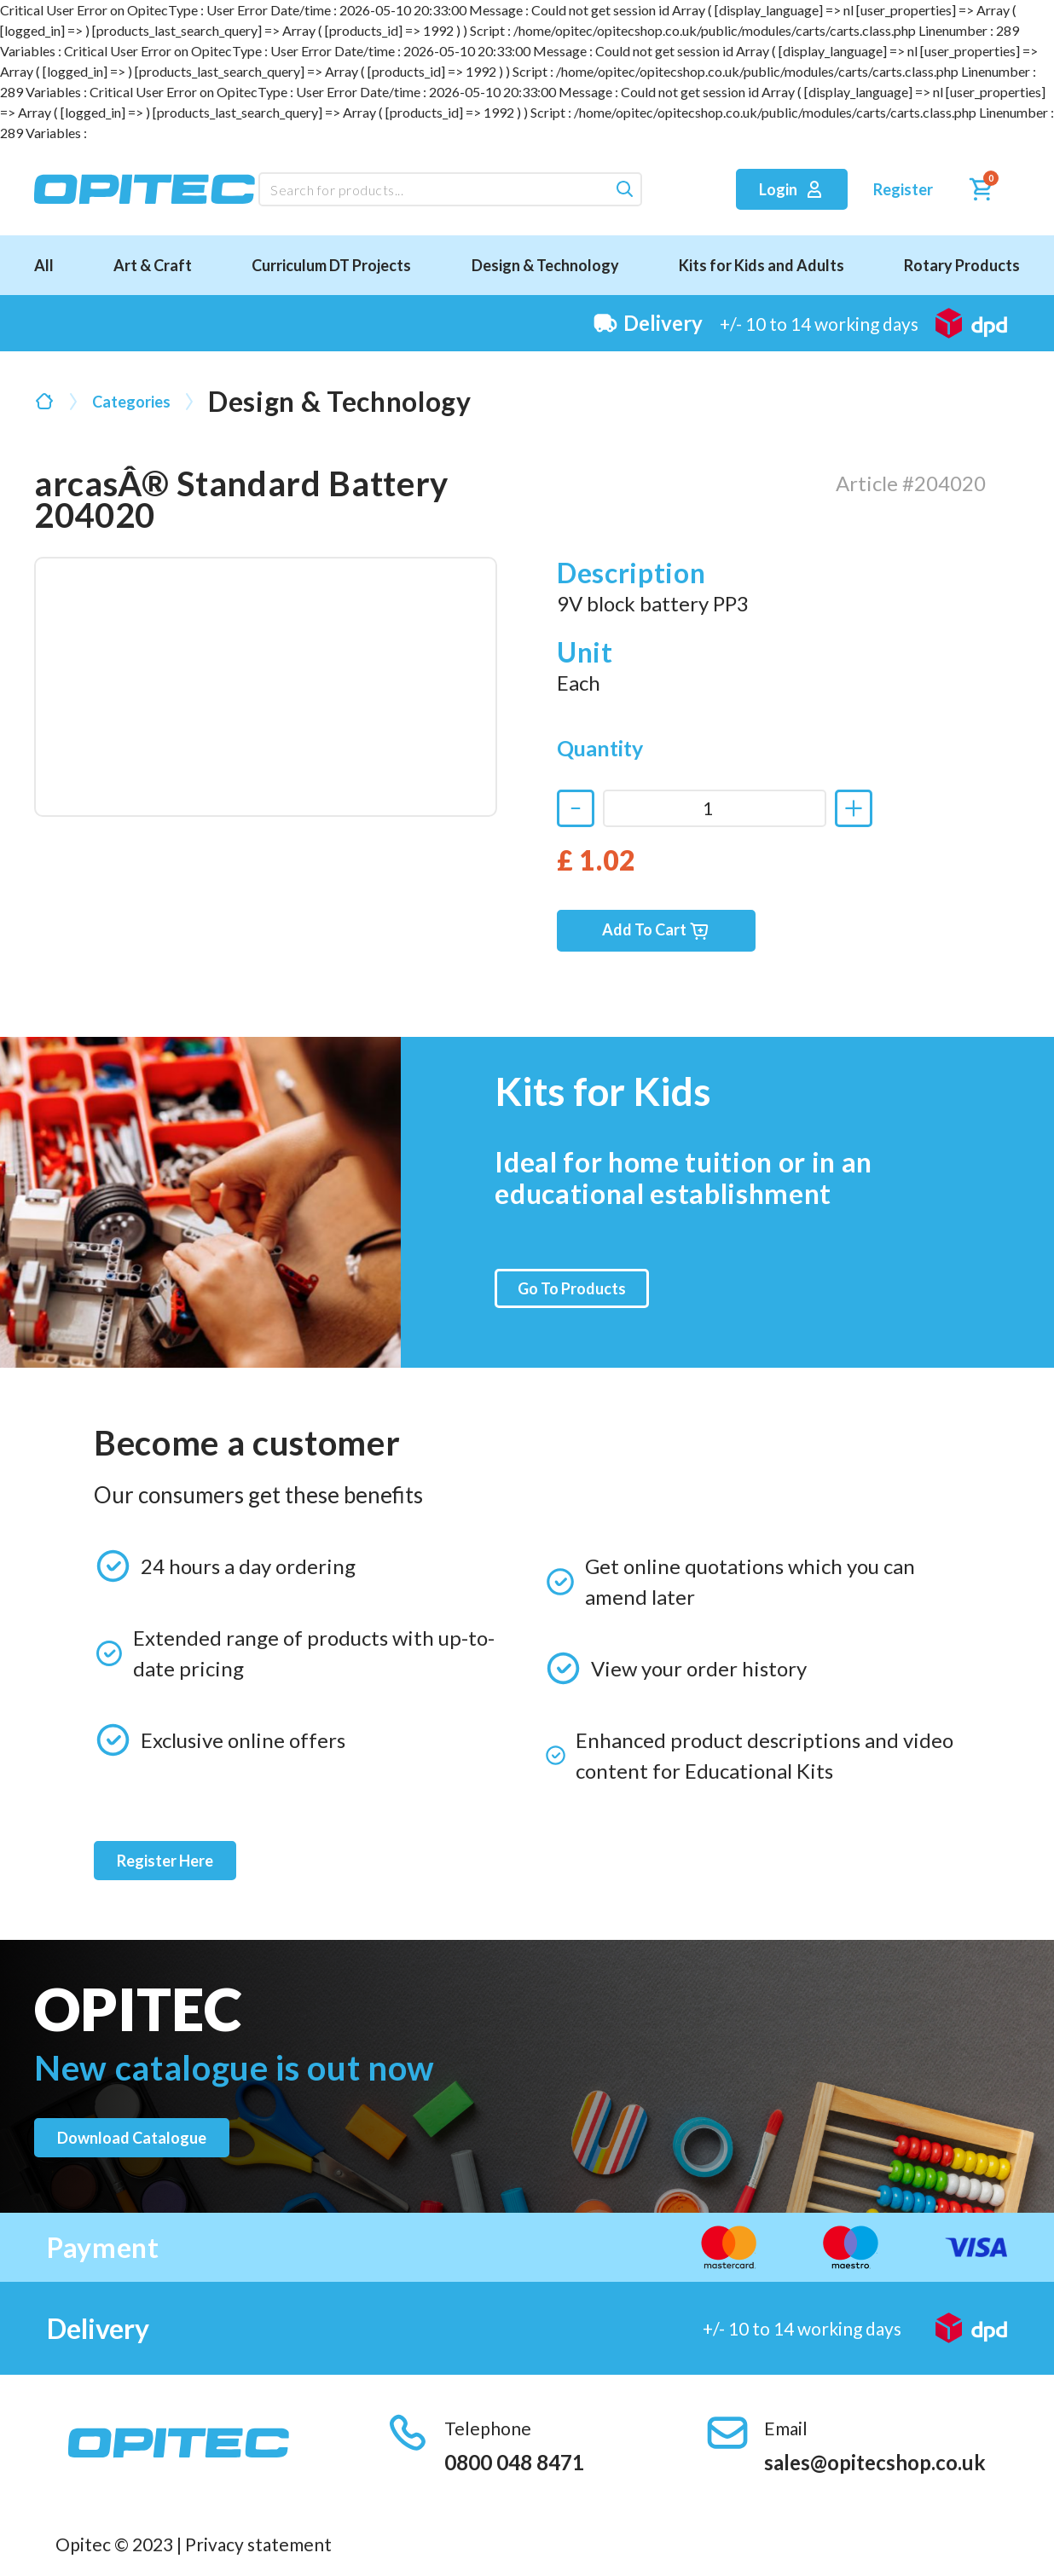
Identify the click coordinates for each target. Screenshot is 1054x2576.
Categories (131, 401)
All (44, 265)
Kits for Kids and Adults (761, 265)
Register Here (165, 1860)
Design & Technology (545, 265)
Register (903, 189)
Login (792, 189)
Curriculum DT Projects (331, 265)
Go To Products (572, 1288)
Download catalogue (131, 2137)
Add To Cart (656, 930)
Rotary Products (962, 265)
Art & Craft (152, 265)
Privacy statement (258, 2544)
